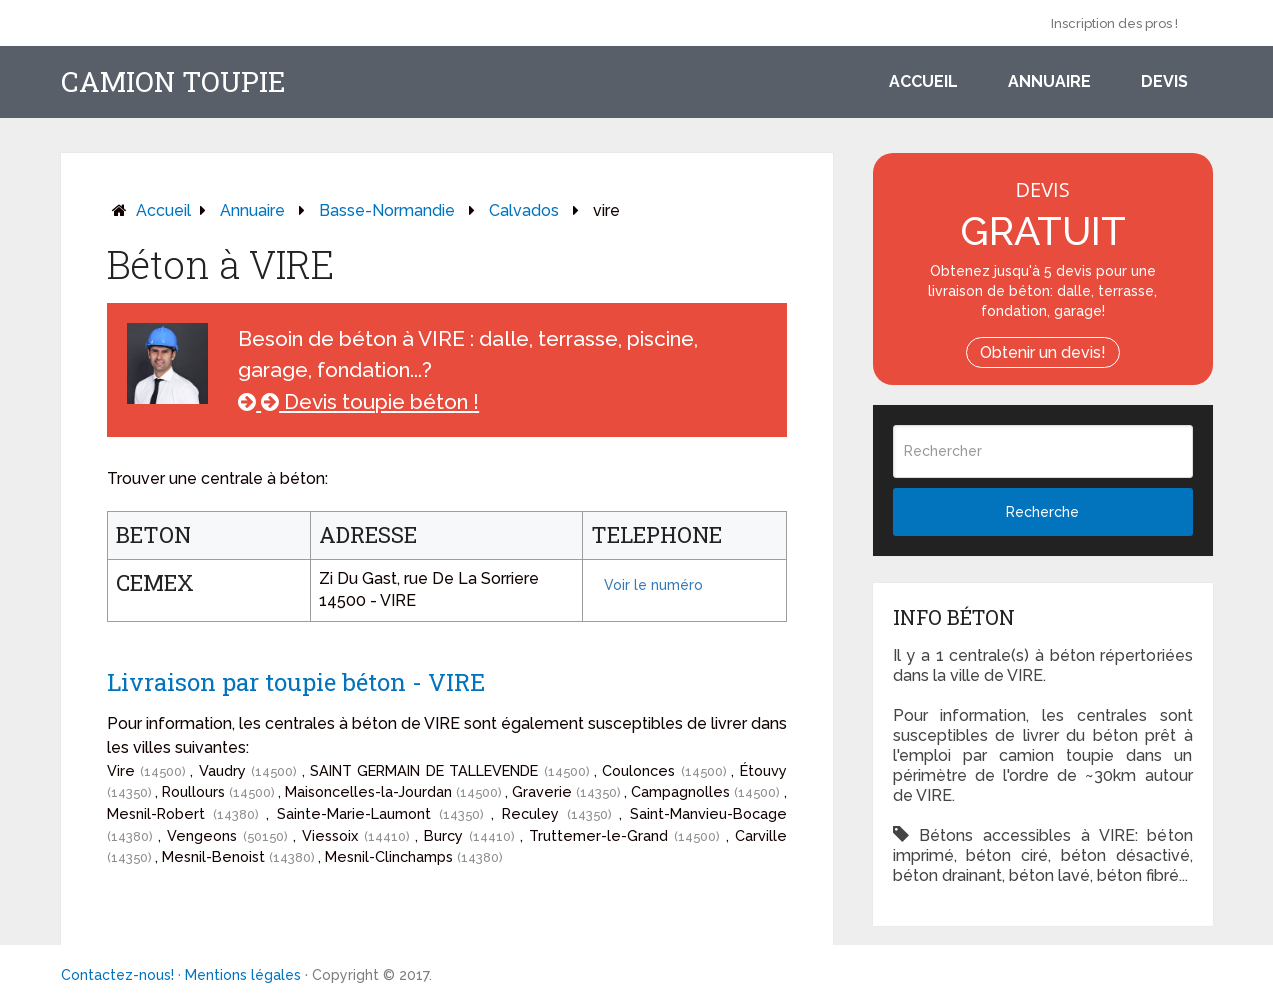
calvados (524, 210)
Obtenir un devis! (1043, 352)
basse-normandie (387, 210)
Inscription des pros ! (1114, 23)
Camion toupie (173, 82)
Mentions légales (243, 975)
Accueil (923, 81)
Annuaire (1049, 81)
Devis (1164, 81)
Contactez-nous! (117, 975)
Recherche (1042, 512)
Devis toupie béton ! (358, 401)
